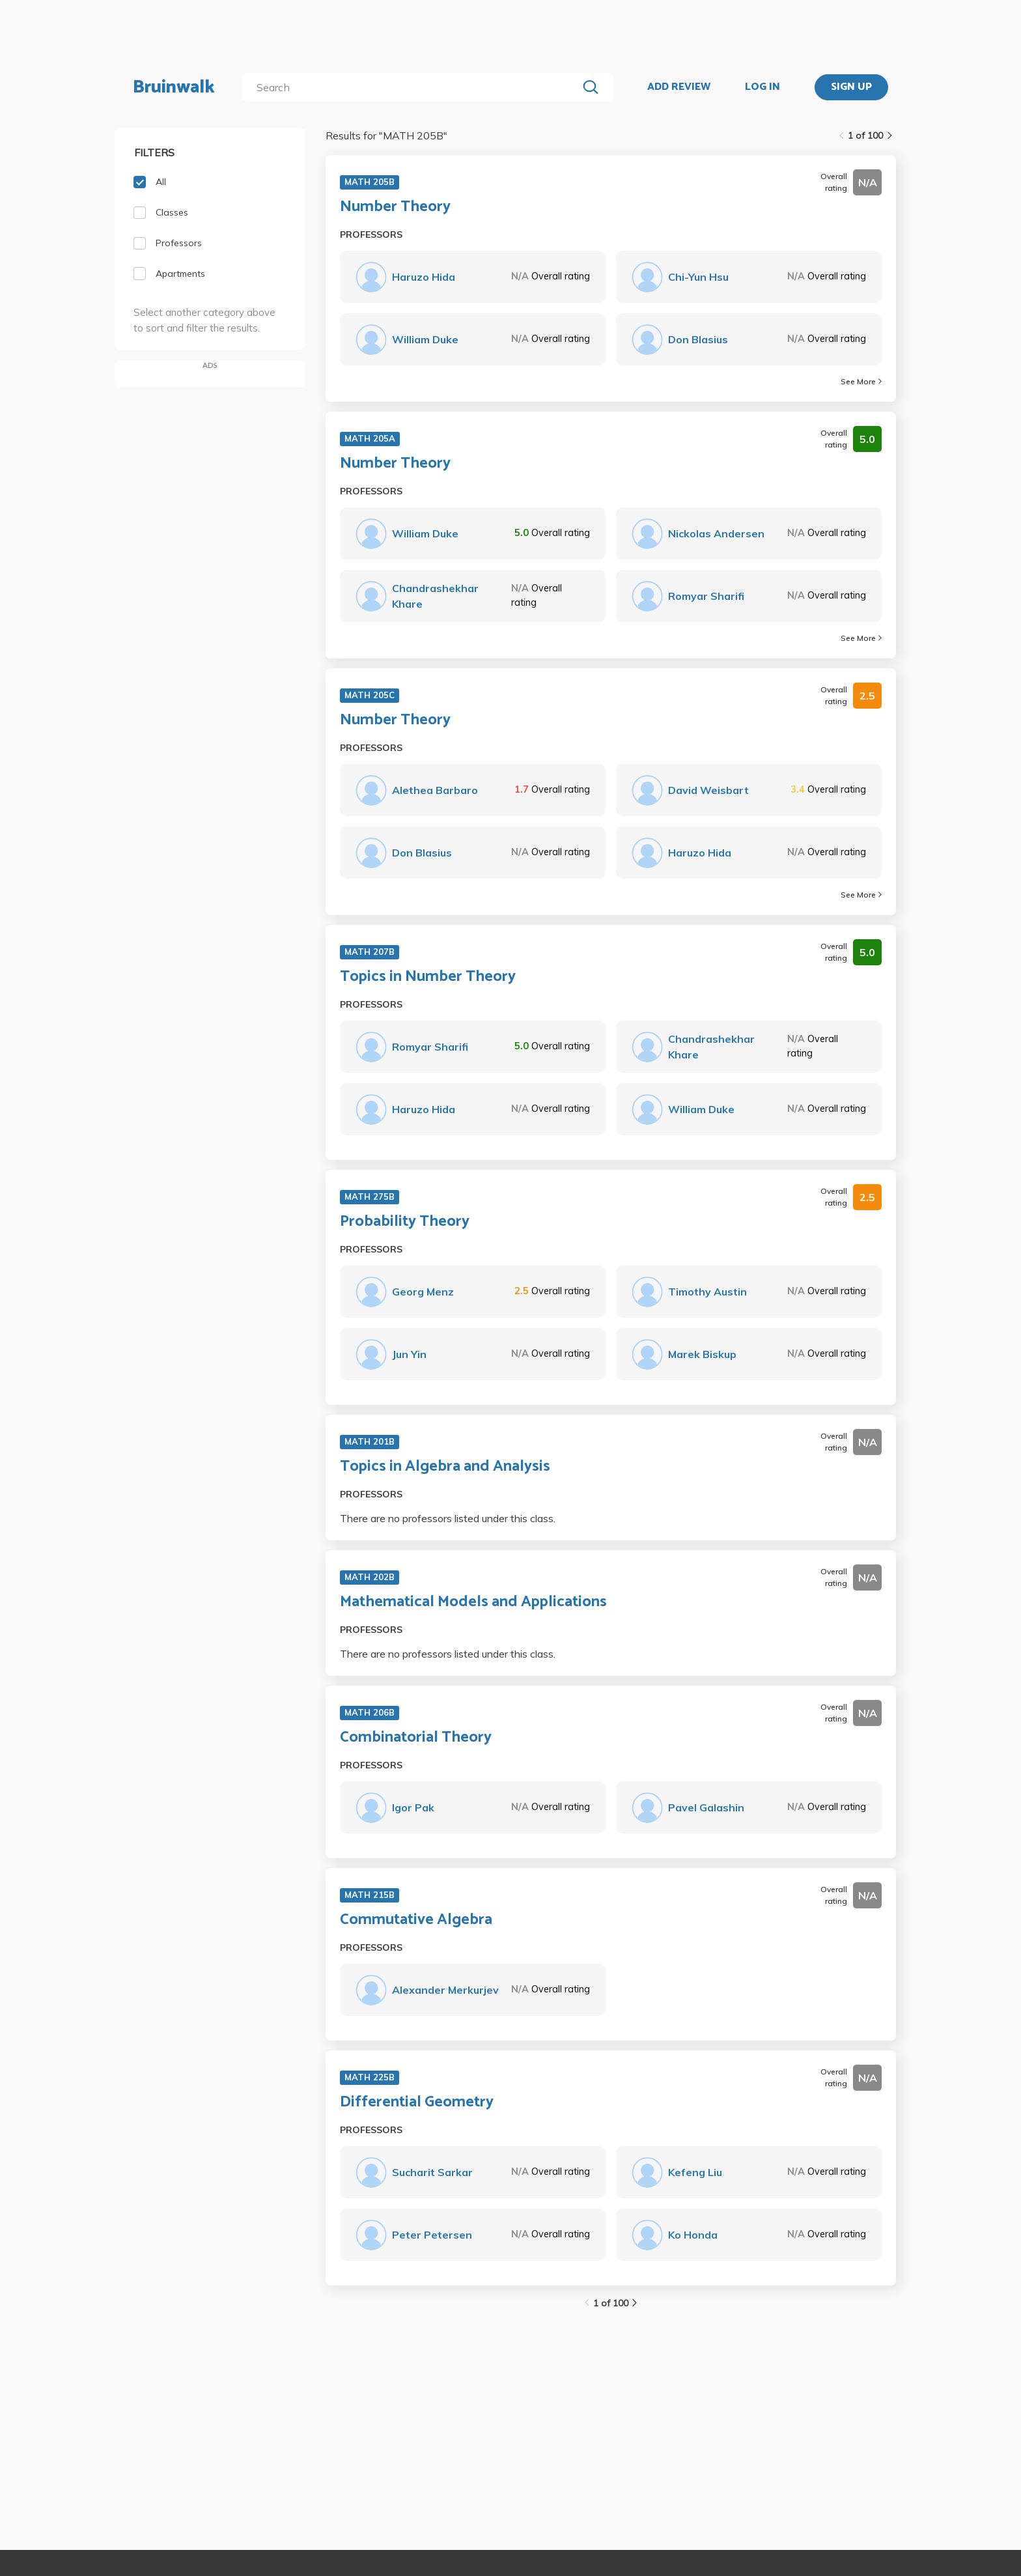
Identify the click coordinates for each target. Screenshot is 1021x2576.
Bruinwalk (174, 87)
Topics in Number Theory (428, 977)
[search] (412, 87)
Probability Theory (404, 1222)
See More (861, 381)
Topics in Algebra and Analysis (445, 1467)
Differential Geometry (417, 2102)
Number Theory (395, 207)
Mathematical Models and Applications (473, 1602)
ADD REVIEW (678, 87)
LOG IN (762, 87)
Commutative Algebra (416, 1920)
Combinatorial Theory (416, 1737)
